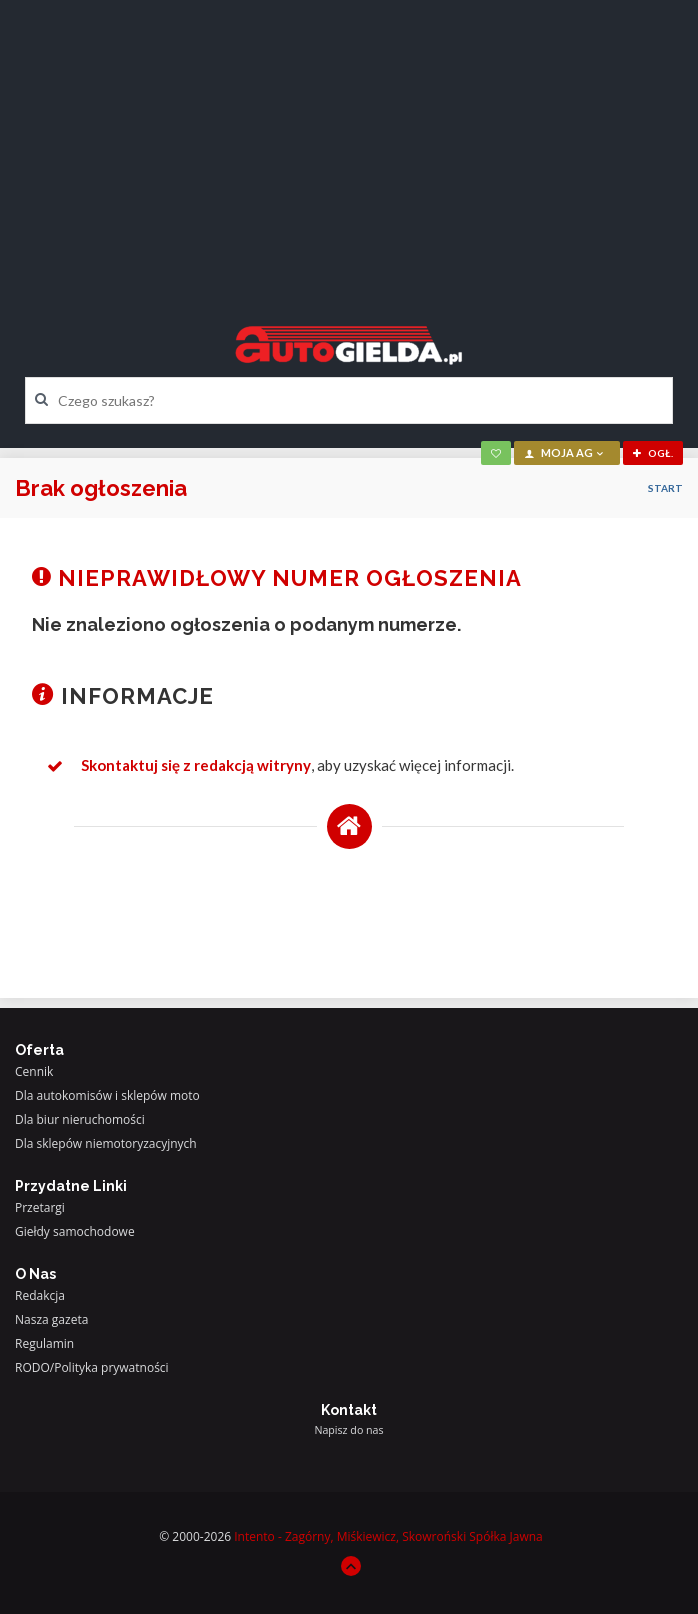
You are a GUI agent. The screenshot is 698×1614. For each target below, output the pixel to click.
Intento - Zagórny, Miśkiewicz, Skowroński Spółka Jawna (388, 1536)
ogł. (653, 453)
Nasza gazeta (51, 1319)
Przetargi (40, 1207)
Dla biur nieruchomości (80, 1119)
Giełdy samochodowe (75, 1231)
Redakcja (40, 1295)
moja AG (564, 452)
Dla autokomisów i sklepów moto (107, 1095)
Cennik (34, 1071)
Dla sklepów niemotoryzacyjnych (106, 1143)
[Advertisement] (349, 145)
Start (665, 488)
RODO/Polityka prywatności (92, 1367)
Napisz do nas (348, 1430)
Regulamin (44, 1343)
